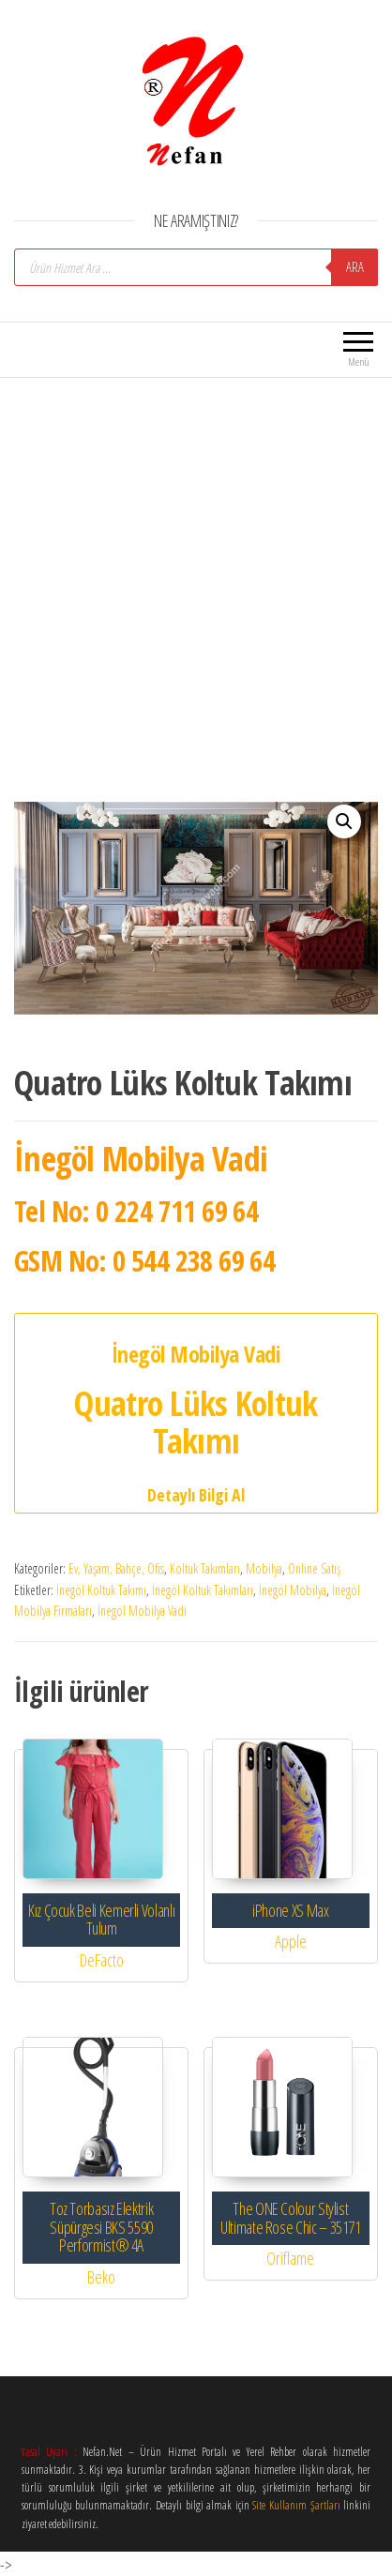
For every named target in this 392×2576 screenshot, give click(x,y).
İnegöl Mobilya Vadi (142, 1610)
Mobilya (264, 1568)
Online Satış (314, 1568)
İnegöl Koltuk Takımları (202, 1590)
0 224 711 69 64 (177, 1211)
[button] (344, 821)
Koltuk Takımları (205, 1568)
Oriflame (290, 2258)
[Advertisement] (194, 576)
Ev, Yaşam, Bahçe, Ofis (116, 1568)
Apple (291, 1941)
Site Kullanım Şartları (295, 2505)
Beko (101, 2277)
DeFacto (102, 1960)
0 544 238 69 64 (194, 1261)
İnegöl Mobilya (292, 1590)
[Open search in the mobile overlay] (196, 267)
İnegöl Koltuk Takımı (101, 1590)
